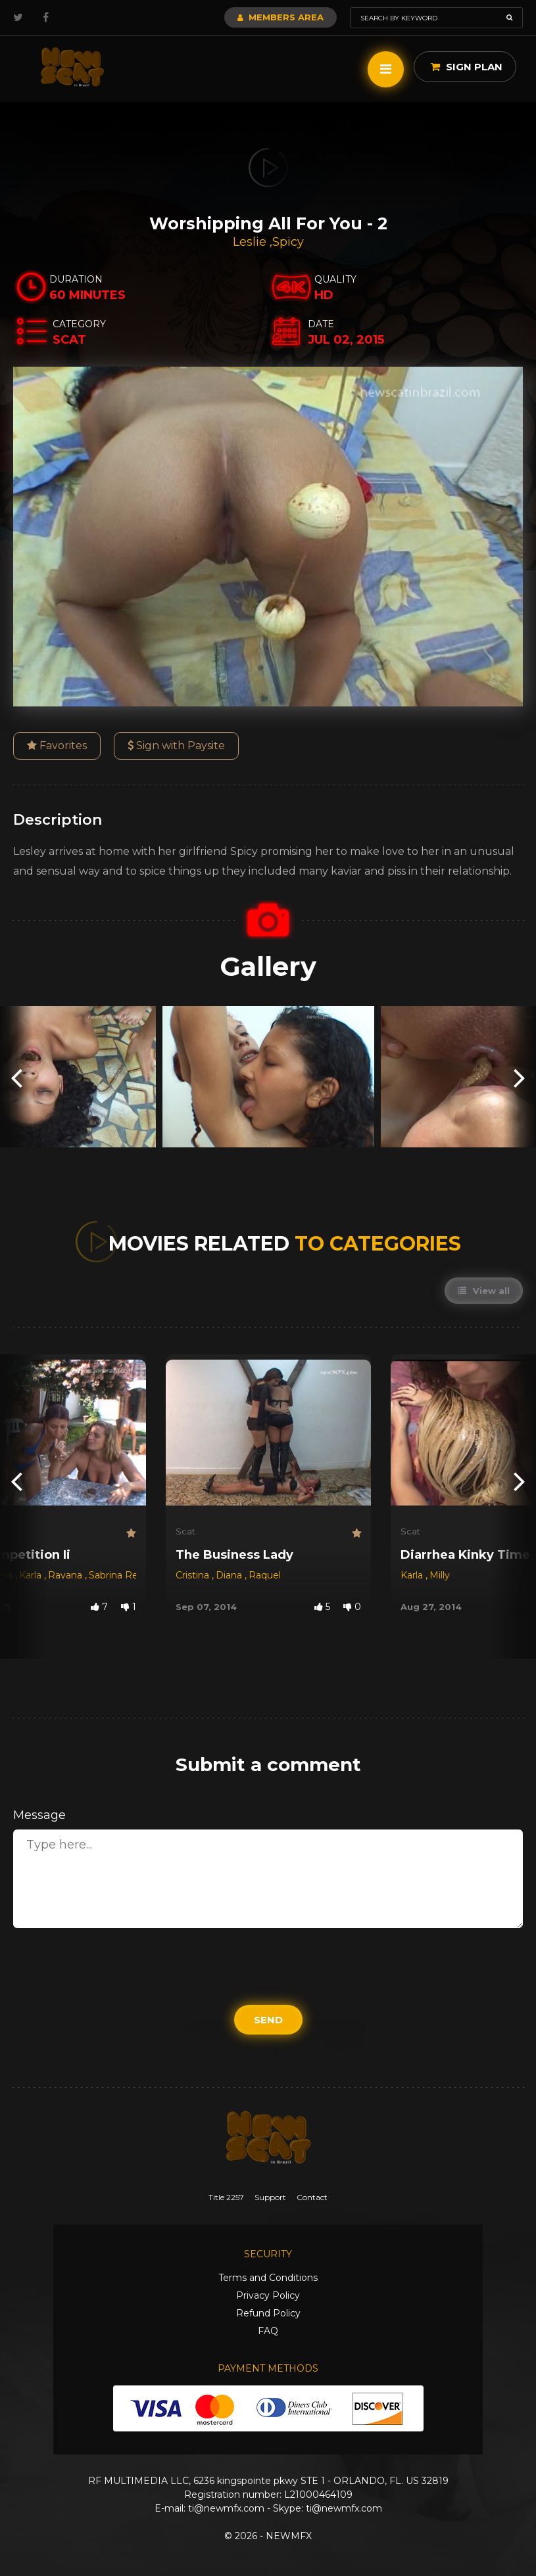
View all (484, 1290)
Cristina (194, 1575)
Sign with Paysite (176, 745)
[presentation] (16, 1076)
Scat (185, 1531)
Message (39, 1815)
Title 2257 (226, 2197)
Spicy (288, 242)
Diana (230, 1575)
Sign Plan (466, 66)
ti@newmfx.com (226, 2508)
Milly (439, 1575)
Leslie (251, 242)
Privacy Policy (268, 2295)
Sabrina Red (116, 1575)
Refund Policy (268, 2313)
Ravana (66, 1575)
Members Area (280, 17)
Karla (31, 1575)
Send (268, 2019)
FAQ (268, 2331)
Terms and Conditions (268, 2278)
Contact (312, 2197)
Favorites (57, 745)
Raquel (265, 1575)
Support (270, 2197)
